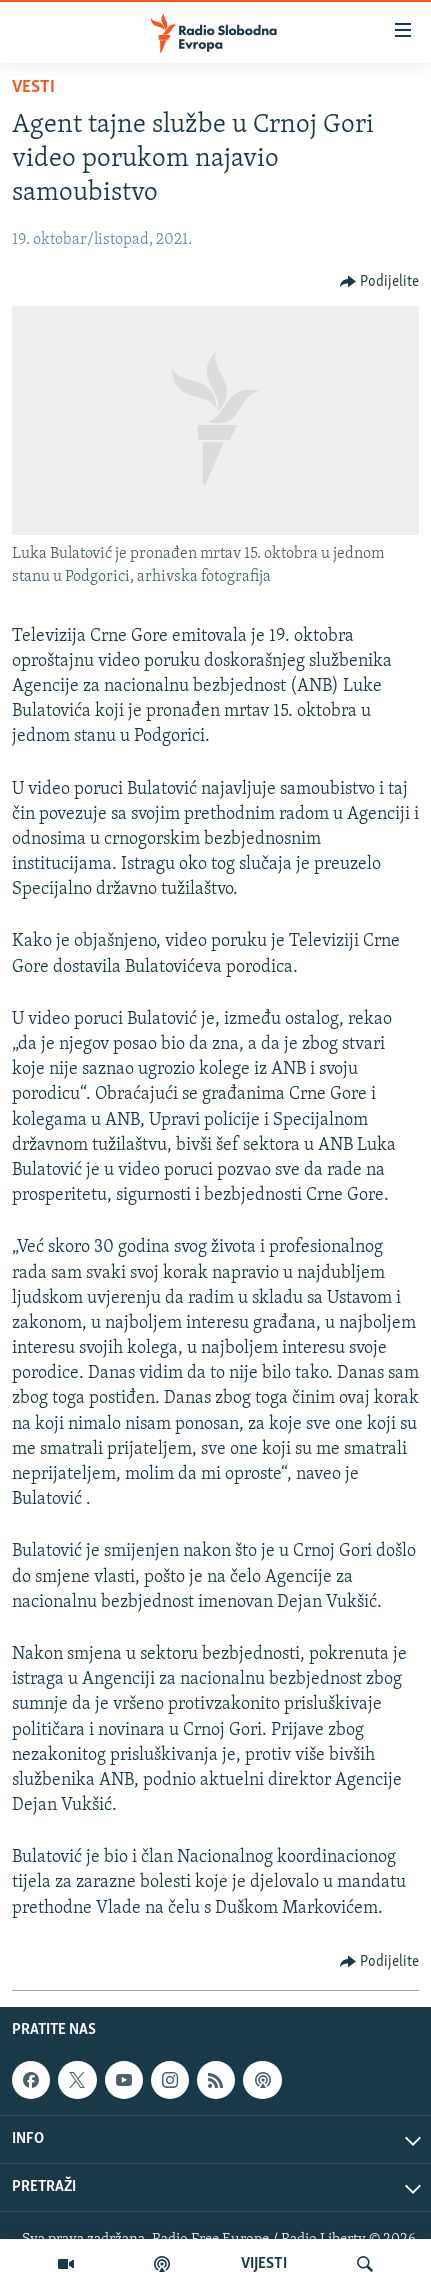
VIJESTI (264, 2264)
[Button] (380, 282)
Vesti (33, 87)
